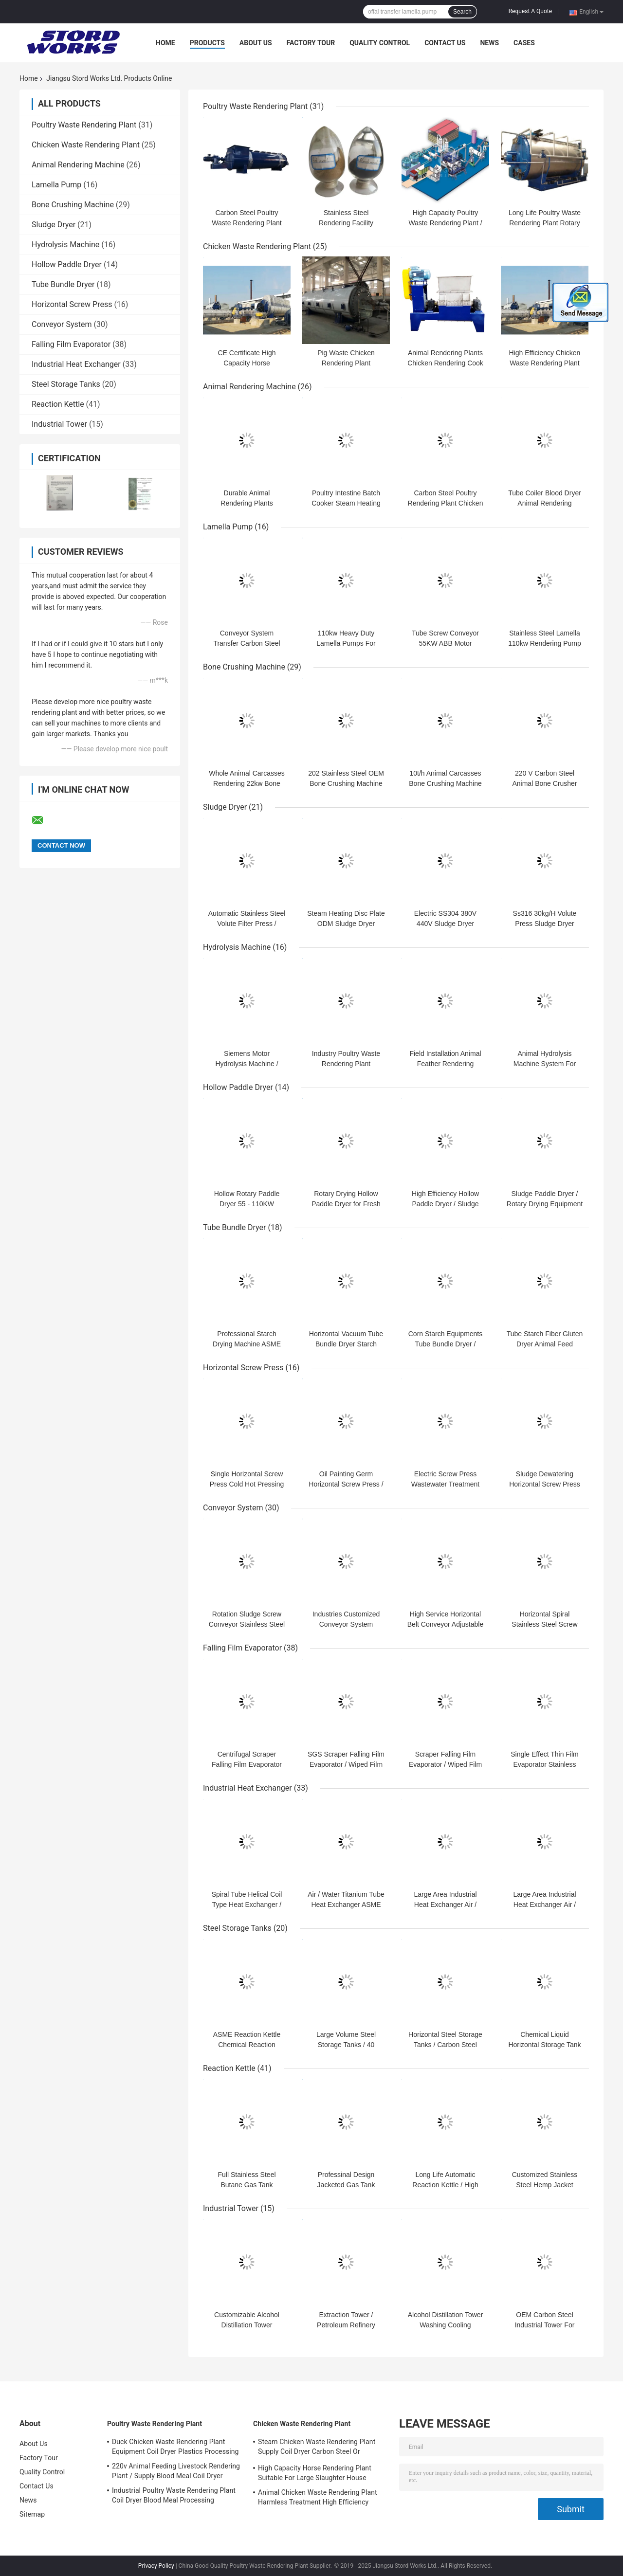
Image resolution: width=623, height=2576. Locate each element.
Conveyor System (62, 324)
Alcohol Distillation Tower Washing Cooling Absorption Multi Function (445, 2325)
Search (462, 11)
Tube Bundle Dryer (63, 284)
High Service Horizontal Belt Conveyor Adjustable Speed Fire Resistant (445, 1624)
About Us (255, 43)
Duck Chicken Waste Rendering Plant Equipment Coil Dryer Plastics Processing (175, 2446)
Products (207, 43)
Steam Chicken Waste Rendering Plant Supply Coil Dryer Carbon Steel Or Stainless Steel (316, 2448)
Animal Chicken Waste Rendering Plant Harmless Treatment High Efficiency (317, 2497)
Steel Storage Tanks (66, 384)
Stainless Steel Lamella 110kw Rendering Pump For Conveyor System (544, 643)
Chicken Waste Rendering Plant (86, 144)
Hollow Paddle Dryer (67, 264)
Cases (524, 43)
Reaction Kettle (58, 404)
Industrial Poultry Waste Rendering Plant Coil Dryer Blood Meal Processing (174, 2495)
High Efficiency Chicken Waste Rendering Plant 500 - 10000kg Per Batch (545, 363)
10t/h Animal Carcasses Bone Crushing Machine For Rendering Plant (445, 783)
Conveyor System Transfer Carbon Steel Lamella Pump (246, 643)
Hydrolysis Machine (65, 244)
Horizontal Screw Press (72, 304)
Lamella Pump (56, 184)
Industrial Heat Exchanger (76, 364)
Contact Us (444, 43)
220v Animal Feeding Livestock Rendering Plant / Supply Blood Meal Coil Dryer (176, 2471)
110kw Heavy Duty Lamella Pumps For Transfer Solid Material (346, 643)
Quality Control (379, 43)
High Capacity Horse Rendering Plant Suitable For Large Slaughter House (314, 2473)
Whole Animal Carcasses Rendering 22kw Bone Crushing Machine (247, 783)
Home (165, 43)
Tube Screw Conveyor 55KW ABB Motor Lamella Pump (445, 643)
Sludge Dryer (53, 224)
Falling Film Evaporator (71, 344)
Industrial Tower (59, 424)
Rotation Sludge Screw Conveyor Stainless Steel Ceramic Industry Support (247, 1624)
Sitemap (32, 2514)
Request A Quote (530, 11)
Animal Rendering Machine (78, 164)
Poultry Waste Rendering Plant (84, 124)
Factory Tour (311, 43)
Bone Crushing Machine (73, 204)
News (489, 43)
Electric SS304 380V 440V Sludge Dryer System (445, 923)
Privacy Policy (156, 2565)
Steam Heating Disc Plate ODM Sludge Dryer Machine (346, 923)
